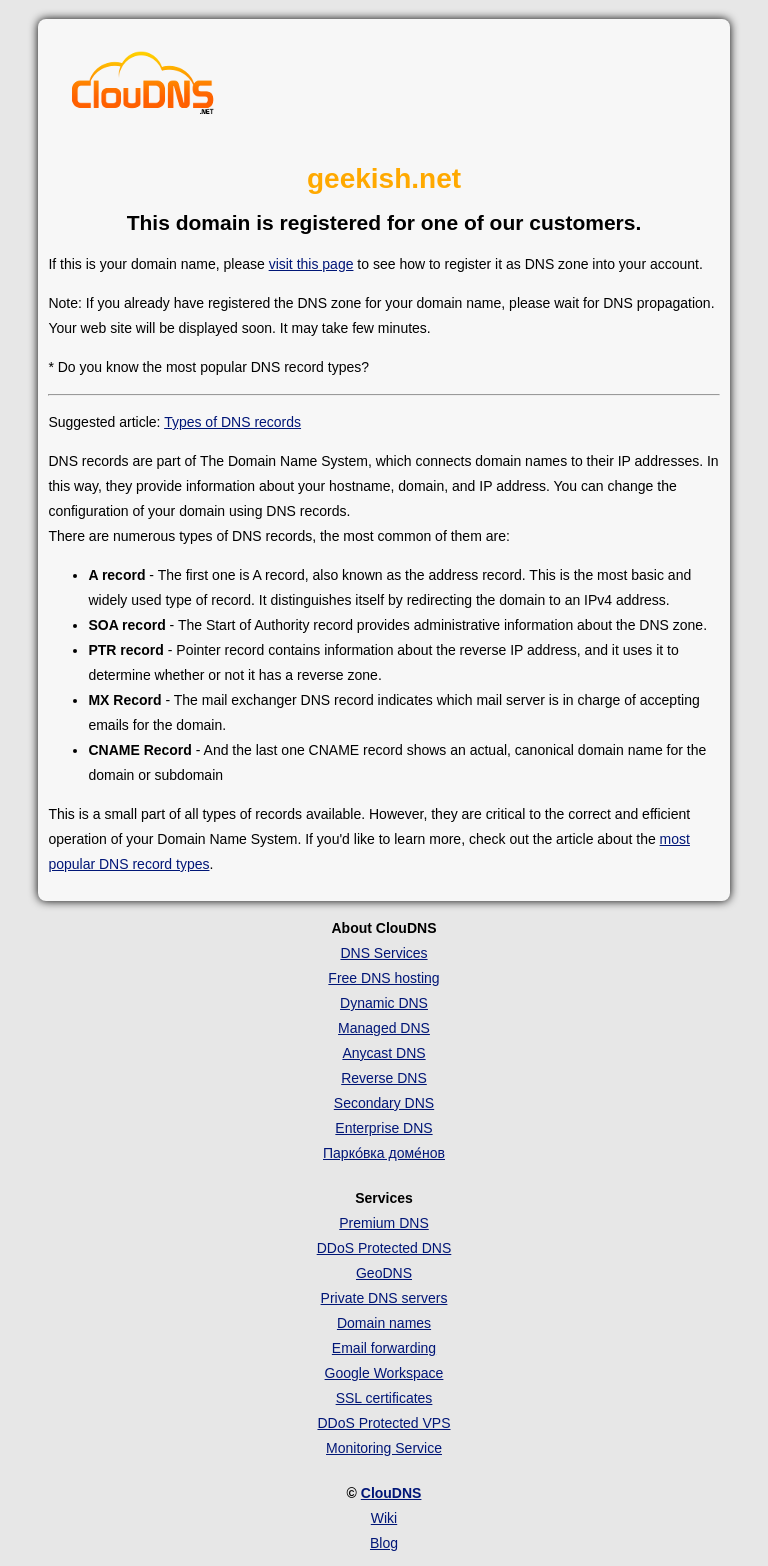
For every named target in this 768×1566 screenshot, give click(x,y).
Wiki (384, 1518)
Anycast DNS (383, 1053)
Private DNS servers (384, 1298)
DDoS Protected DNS (384, 1248)
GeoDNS (384, 1273)
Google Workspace (384, 1373)
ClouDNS (391, 1493)
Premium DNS (383, 1223)
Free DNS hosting (383, 978)
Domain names (384, 1323)
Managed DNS (384, 1028)
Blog (384, 1543)
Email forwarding (384, 1348)
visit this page (311, 264)
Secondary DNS (384, 1103)
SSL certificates (384, 1398)
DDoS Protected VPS (383, 1423)
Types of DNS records (232, 422)
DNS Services (383, 953)
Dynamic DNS (384, 1003)
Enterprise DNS (383, 1128)
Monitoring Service (384, 1448)
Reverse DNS (384, 1078)
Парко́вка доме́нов (384, 1153)
